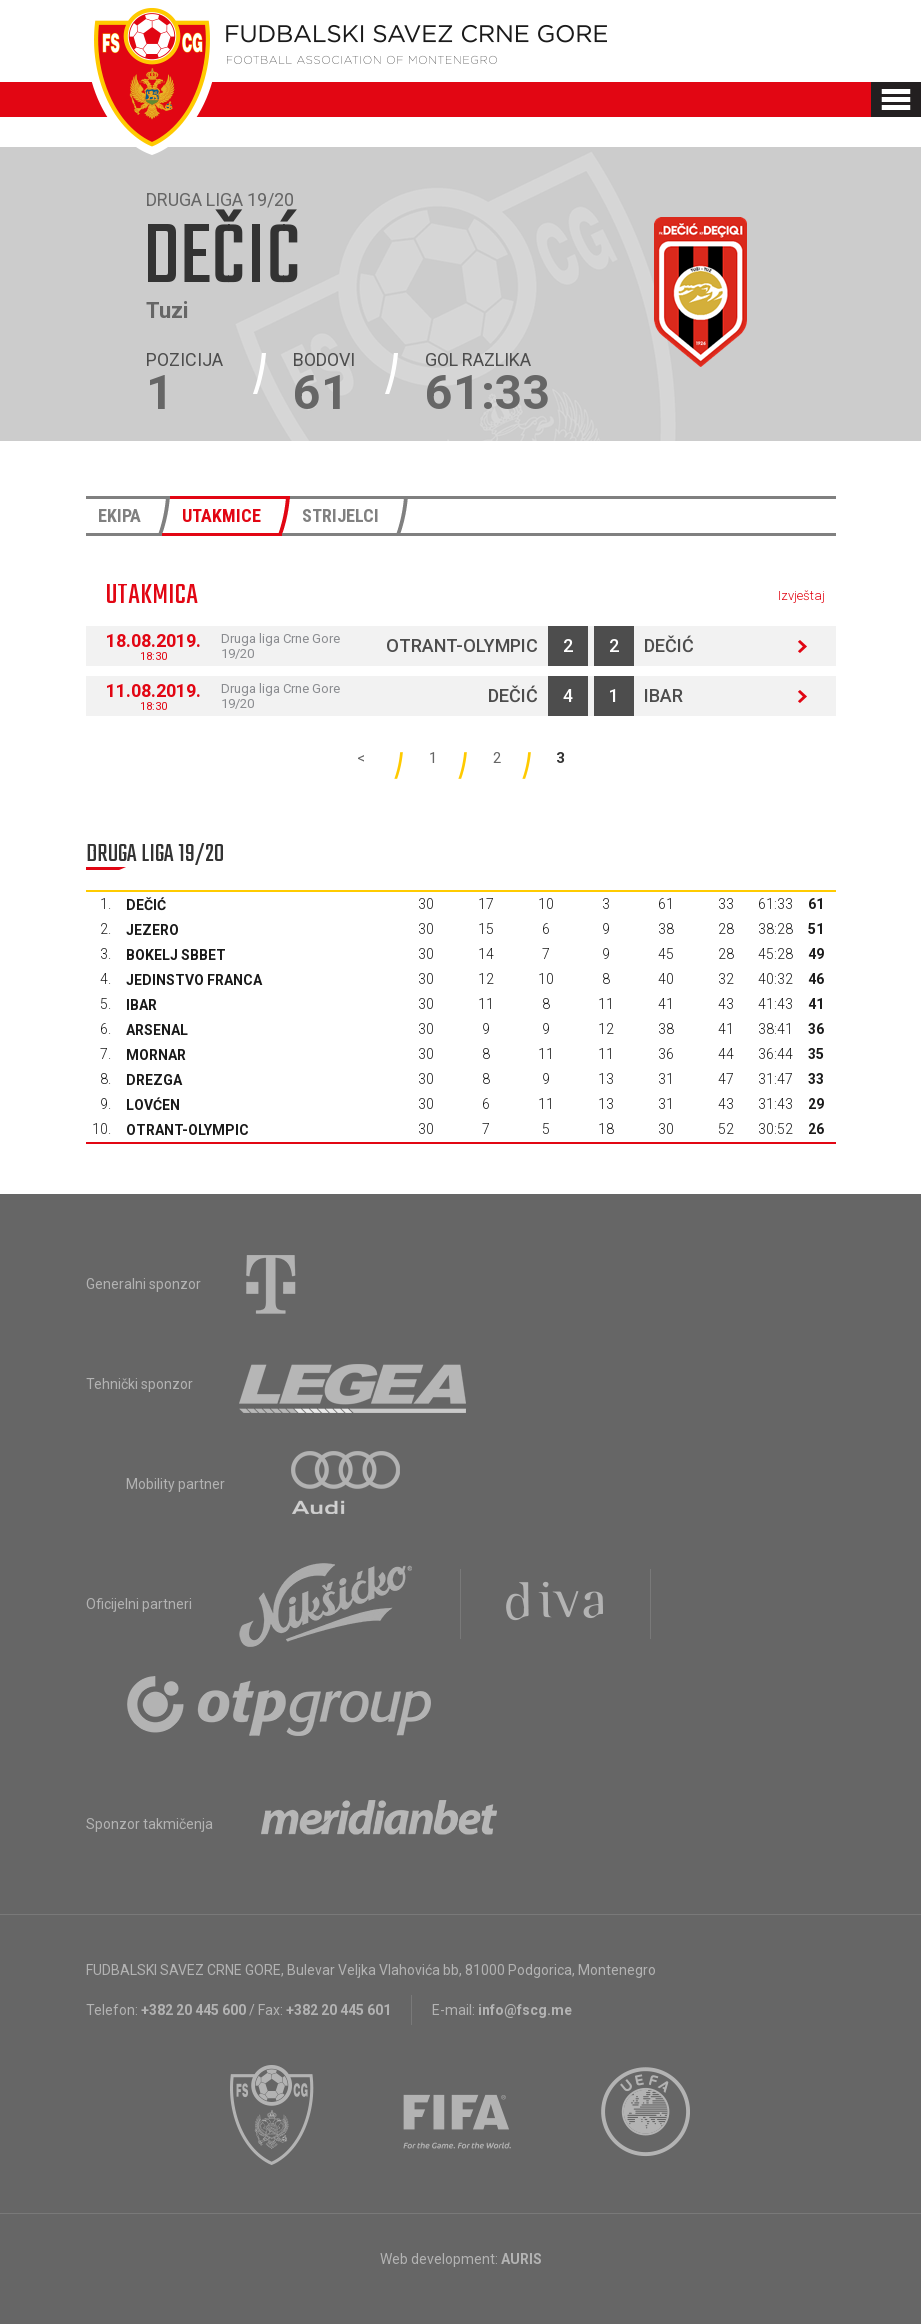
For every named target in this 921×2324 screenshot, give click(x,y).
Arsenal (157, 1030)
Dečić (669, 645)
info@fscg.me (525, 2010)
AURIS (521, 2259)
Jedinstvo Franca (194, 980)
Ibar (663, 695)
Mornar (156, 1055)
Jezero (152, 930)
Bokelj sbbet (176, 955)
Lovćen (153, 1105)
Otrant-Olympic (462, 645)
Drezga (154, 1080)
